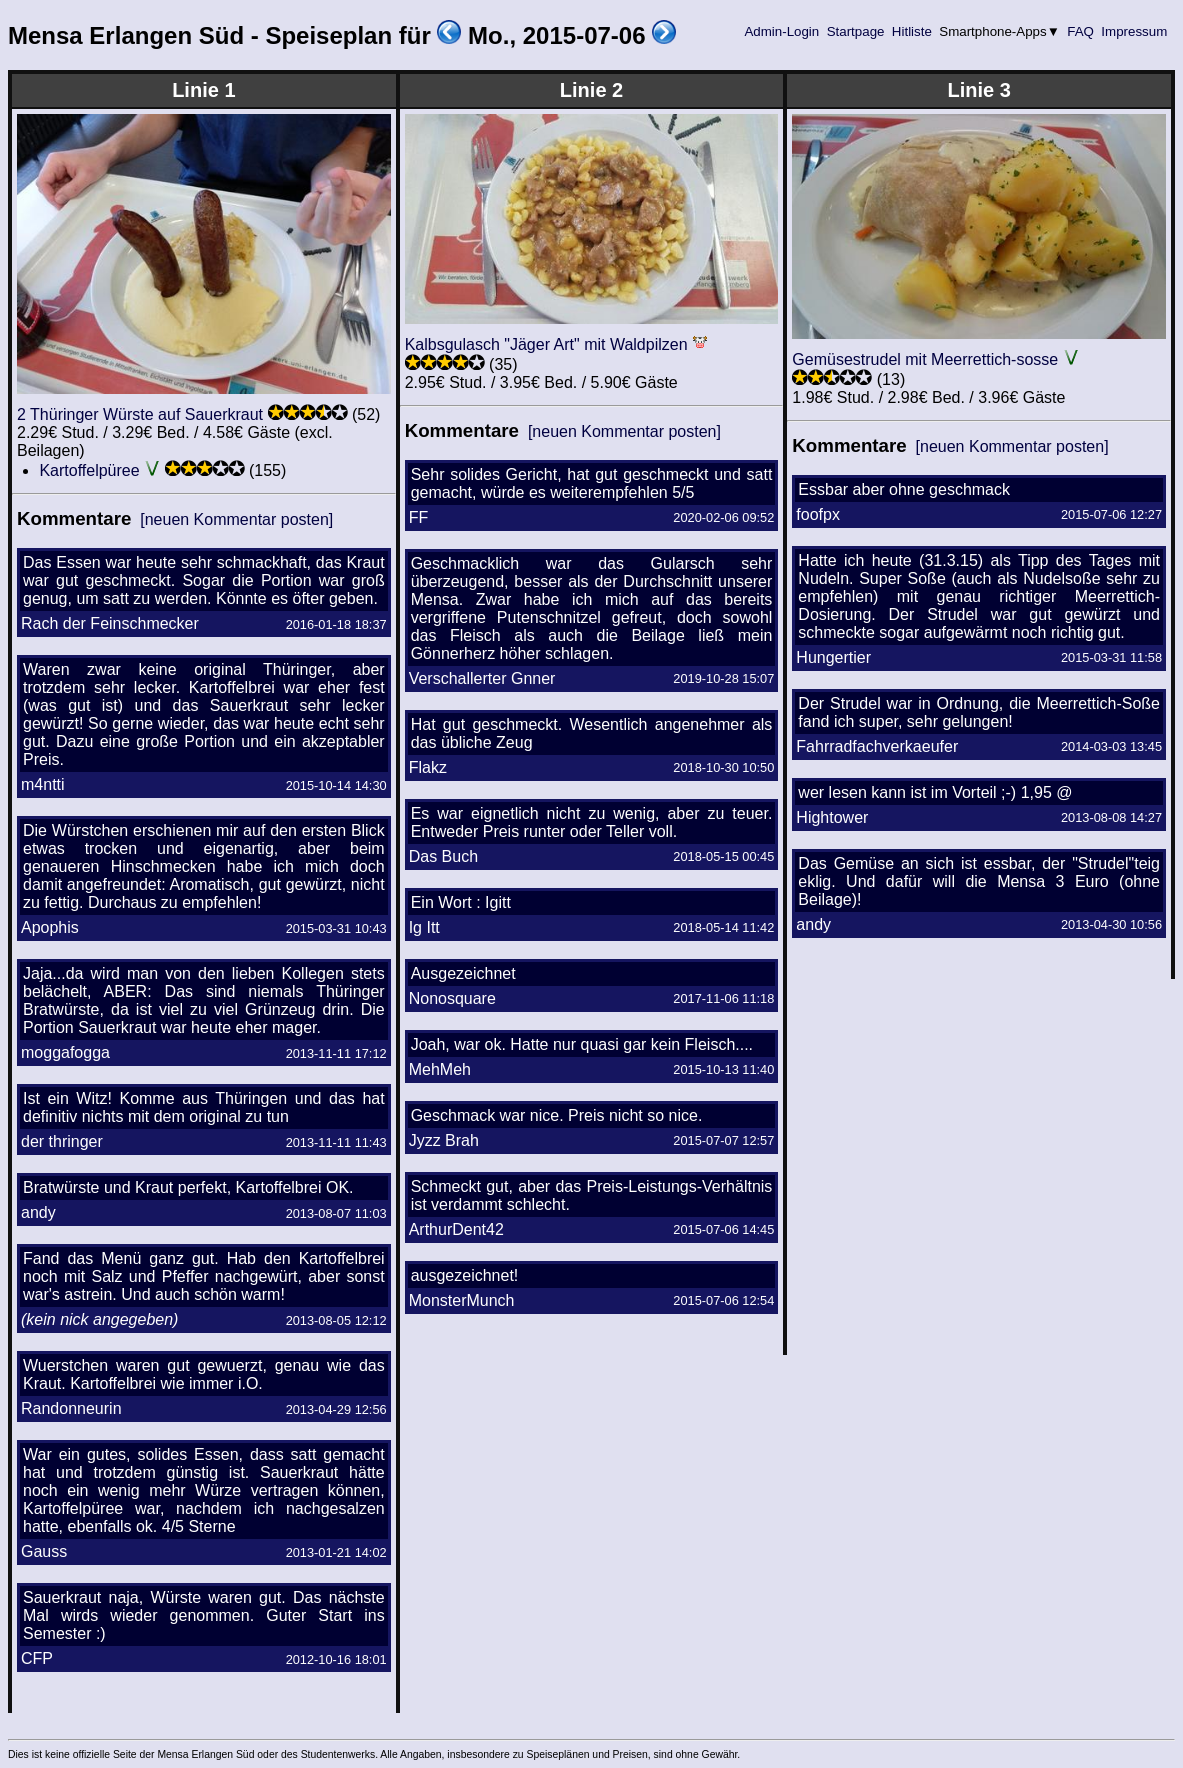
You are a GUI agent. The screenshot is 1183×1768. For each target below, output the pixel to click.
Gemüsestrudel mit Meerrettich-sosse (925, 359)
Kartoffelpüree (89, 470)
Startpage (855, 31)
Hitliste (911, 31)
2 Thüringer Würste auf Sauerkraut (140, 414)
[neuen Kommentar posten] (236, 519)
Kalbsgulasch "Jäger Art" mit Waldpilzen (546, 344)
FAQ (1081, 31)
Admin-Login (782, 31)
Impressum (1134, 31)
